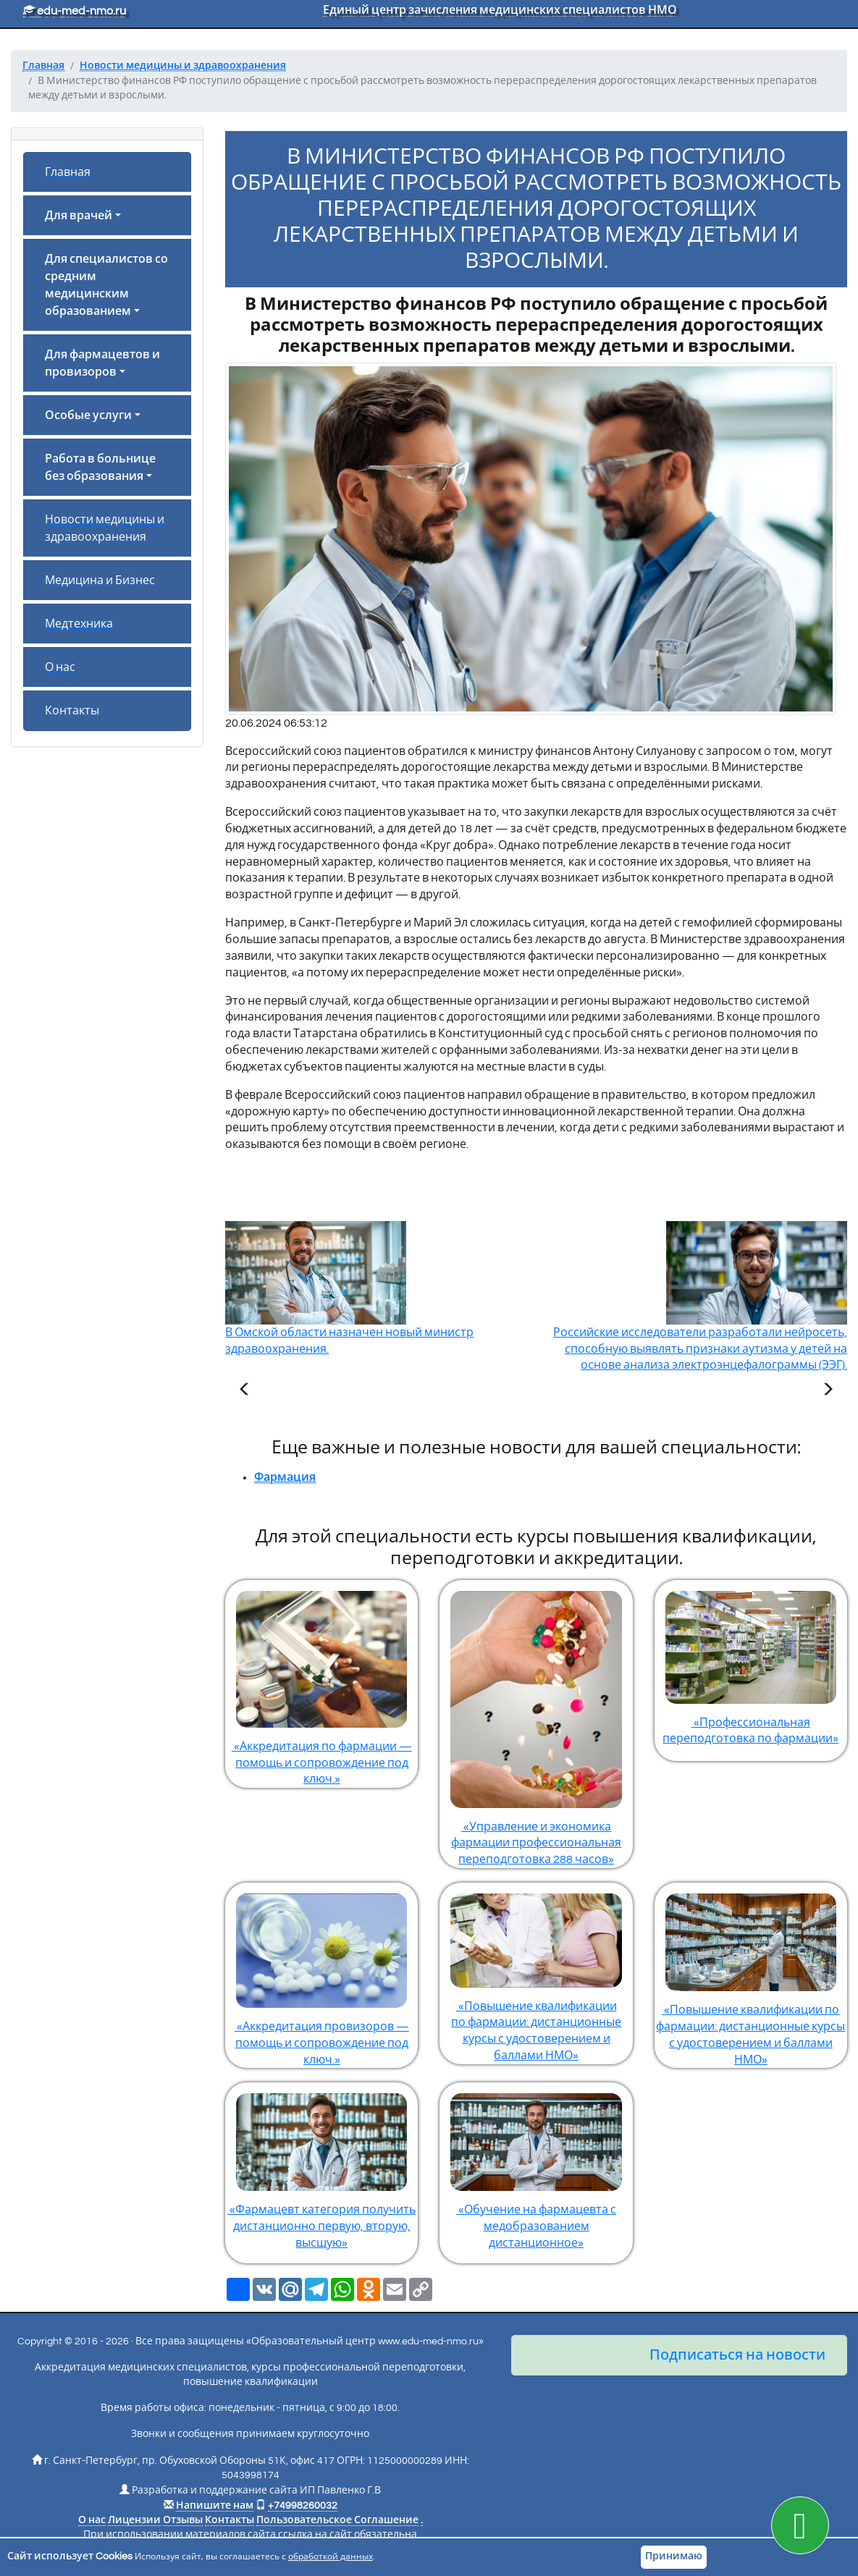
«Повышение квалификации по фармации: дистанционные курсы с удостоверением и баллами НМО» (535, 1972)
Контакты (72, 711)
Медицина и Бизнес (100, 580)
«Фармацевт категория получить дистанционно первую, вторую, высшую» (321, 2165)
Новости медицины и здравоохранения (104, 528)
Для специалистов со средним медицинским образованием (106, 285)
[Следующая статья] (827, 1391)
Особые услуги (88, 415)
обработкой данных (330, 2557)
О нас (60, 667)
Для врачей (78, 215)
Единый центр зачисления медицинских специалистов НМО (500, 10)
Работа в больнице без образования (100, 467)
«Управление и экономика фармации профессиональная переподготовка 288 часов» (535, 1722)
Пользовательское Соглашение (337, 2520)
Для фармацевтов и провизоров (102, 363)
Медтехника (79, 624)
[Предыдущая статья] (244, 1391)
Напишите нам (214, 2506)
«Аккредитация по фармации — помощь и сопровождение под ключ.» (321, 1683)
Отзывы (183, 2520)
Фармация (285, 1477)
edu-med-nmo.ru (74, 11)
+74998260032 (302, 2506)
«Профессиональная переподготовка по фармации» (751, 1662)
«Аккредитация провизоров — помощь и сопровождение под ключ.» (321, 1974)
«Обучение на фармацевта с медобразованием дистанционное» (535, 2165)
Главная (68, 172)
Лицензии (134, 2520)
